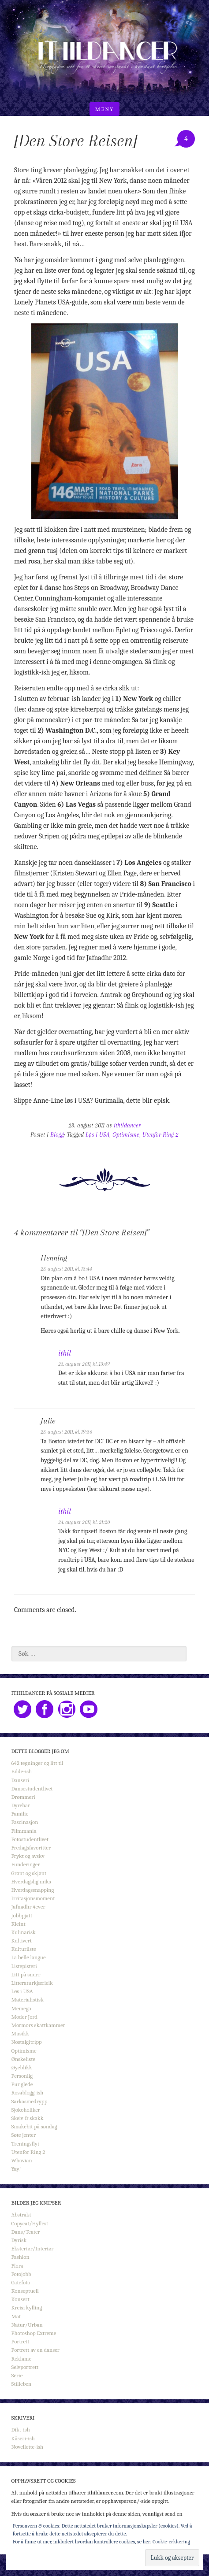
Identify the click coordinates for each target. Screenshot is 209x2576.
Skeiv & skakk (27, 2118)
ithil (64, 1353)
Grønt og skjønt (29, 1873)
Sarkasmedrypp (29, 2101)
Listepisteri (24, 1966)
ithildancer (127, 1125)
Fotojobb (21, 2274)
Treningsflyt (25, 2143)
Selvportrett (25, 2367)
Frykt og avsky (28, 1856)
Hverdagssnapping (32, 1890)
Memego (21, 2008)
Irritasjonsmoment (33, 1898)
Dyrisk (19, 2240)
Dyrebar (20, 1805)
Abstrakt (21, 2214)
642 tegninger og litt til (37, 1763)
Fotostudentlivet (30, 1839)
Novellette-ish (27, 2446)
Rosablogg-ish (27, 2092)
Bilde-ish (21, 1771)
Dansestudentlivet (32, 1788)
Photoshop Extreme (33, 2333)
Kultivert (21, 1940)
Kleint (18, 1923)
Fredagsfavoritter (31, 1847)
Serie (17, 2375)
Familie (20, 1813)
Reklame (21, 2358)
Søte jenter (23, 2134)
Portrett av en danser (35, 2349)
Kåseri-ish (23, 2438)
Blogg (57, 1134)
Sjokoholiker (25, 2109)
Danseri (20, 1780)
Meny (104, 109)
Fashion (20, 2257)
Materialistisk (27, 1999)
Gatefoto (20, 2282)
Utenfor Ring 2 (160, 1134)
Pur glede (22, 2084)
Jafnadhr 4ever (28, 1906)
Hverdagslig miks (31, 1881)
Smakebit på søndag (34, 2126)
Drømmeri (23, 1797)
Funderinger (25, 1864)
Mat (16, 2316)
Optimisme (125, 1134)
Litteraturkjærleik (32, 1982)
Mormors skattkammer (38, 2025)
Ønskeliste (23, 2059)
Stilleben (21, 2383)
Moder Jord (24, 2016)
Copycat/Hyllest (30, 2223)
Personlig (22, 2075)
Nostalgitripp (26, 2042)
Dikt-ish (20, 2429)
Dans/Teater (25, 2231)
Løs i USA (97, 1134)
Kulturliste (23, 1949)
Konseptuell (25, 2290)
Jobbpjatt (22, 1915)
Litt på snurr (26, 1974)
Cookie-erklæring (171, 2542)
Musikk (20, 2033)
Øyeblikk (21, 2067)
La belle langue (28, 1957)
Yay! (16, 2168)
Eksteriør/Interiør (32, 2248)
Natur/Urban (27, 2324)
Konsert (20, 2299)
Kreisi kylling (26, 2307)
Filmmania (24, 1830)
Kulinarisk (23, 1932)
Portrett (20, 2341)
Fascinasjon (24, 1822)
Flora (17, 2265)
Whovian (21, 2160)
